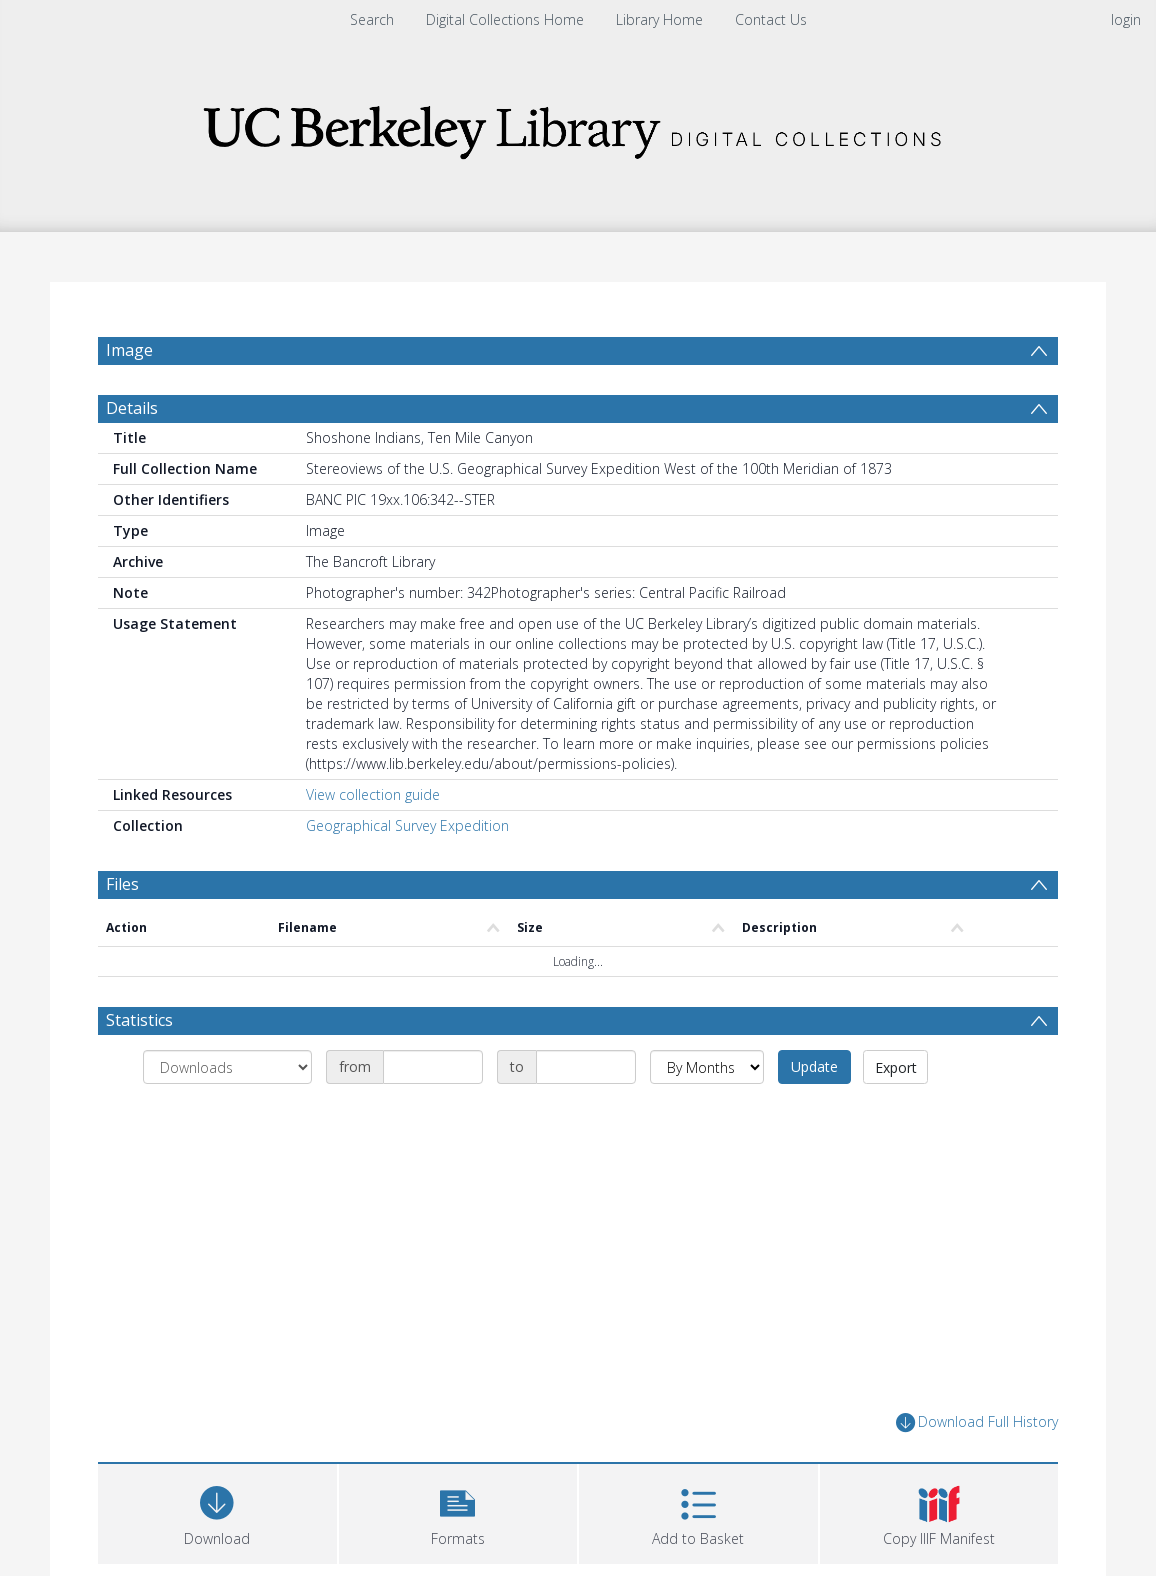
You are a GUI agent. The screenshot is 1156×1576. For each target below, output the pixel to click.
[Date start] (433, 1067)
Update (814, 1066)
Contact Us (771, 19)
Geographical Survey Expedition (407, 825)
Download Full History (977, 1422)
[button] (458, 1511)
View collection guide (373, 794)
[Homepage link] (578, 126)
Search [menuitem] (372, 19)
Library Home (659, 19)
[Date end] (586, 1067)
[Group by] (227, 1067)
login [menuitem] (1126, 19)
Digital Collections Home (505, 19)
